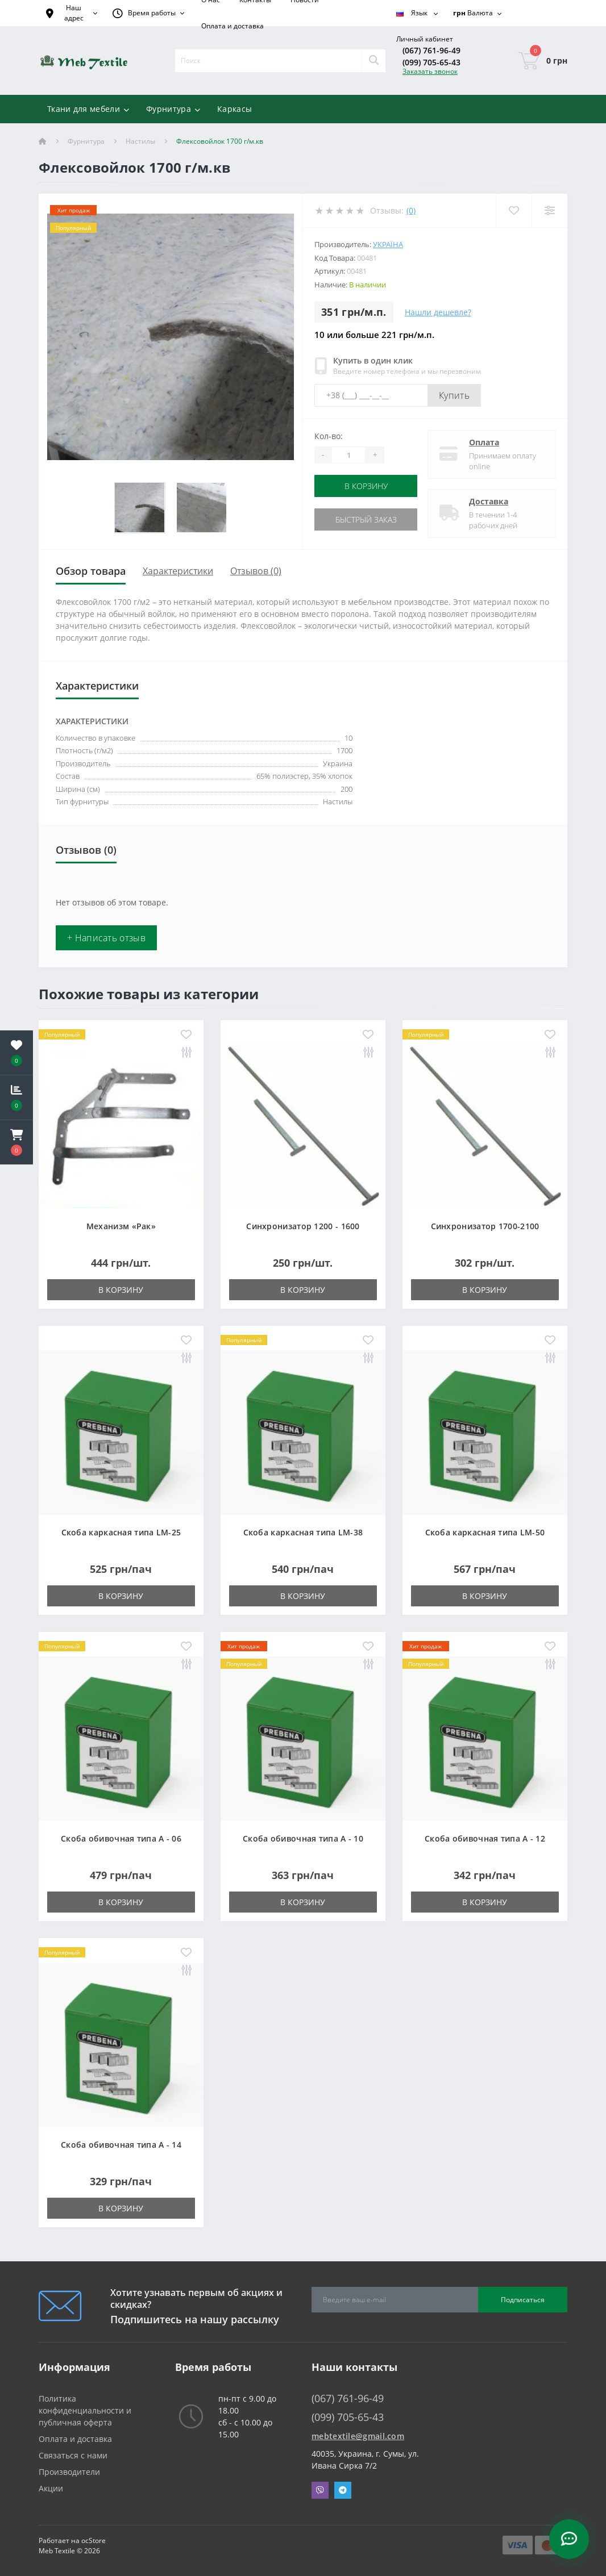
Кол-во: (328, 436)
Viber (320, 2490)
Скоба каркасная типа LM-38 (303, 1532)
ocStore (93, 2540)
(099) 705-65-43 (431, 62)
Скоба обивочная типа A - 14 (121, 2144)
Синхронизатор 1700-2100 (485, 1226)
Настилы (140, 141)
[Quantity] (348, 455)
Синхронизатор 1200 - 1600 (303, 1226)
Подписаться (523, 2299)
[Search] (373, 60)
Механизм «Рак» (121, 1226)
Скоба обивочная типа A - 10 (303, 1838)
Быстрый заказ (366, 519)
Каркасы (234, 108)
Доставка (488, 501)
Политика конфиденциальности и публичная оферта (85, 2410)
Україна (388, 244)
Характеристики (178, 571)
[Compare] (549, 210)
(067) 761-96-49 (431, 50)
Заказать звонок (430, 71)
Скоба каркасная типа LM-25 (121, 1532)
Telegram (343, 2490)
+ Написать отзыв (106, 938)
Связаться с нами (73, 2455)
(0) (411, 210)
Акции (51, 2488)
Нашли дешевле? (438, 312)
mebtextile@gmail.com (358, 2436)
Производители (69, 2471)
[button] (16, 1142)
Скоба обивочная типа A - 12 (485, 1838)
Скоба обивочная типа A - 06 (121, 1838)
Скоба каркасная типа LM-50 (485, 1532)
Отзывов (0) (255, 571)
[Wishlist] (514, 210)
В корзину (366, 486)
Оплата (484, 442)
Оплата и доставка (232, 26)
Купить (454, 395)
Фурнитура (86, 141)
